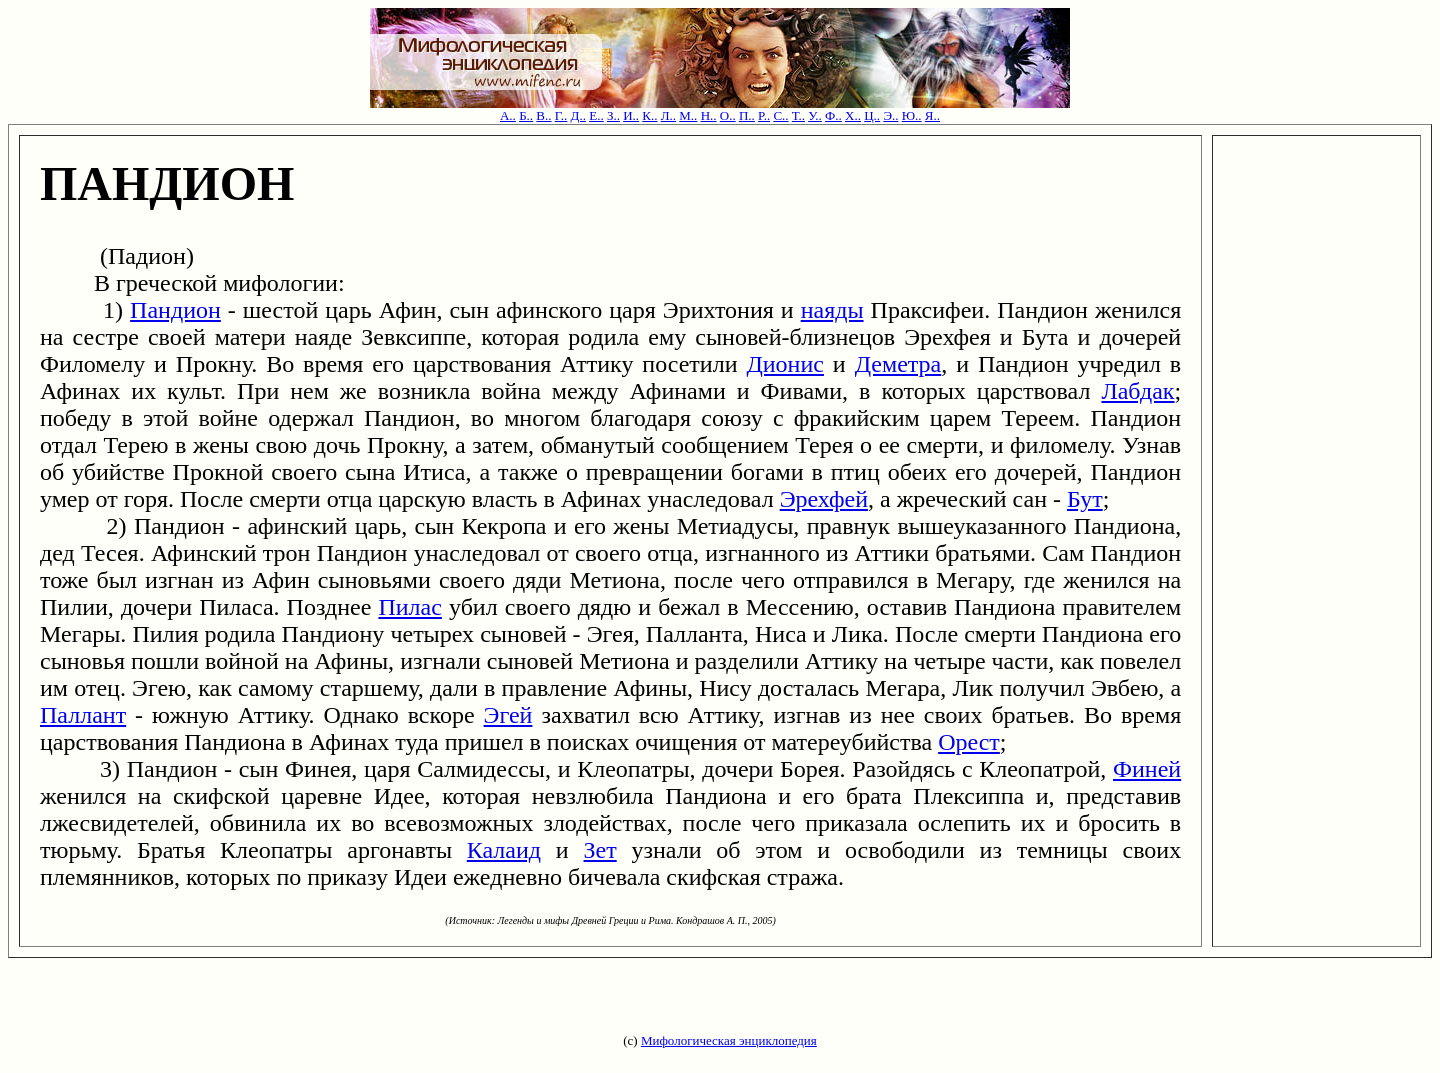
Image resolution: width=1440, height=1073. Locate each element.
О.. (728, 115)
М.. (688, 115)
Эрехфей (824, 499)
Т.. (798, 115)
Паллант (83, 715)
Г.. (561, 115)
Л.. (668, 115)
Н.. (709, 115)
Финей (1147, 769)
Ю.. (912, 115)
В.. (543, 115)
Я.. (932, 115)
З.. (613, 115)
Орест (969, 742)
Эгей (508, 715)
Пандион (175, 310)
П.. (747, 115)
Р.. (764, 115)
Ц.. (872, 115)
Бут (1085, 499)
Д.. (578, 115)
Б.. (526, 115)
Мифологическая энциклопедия (729, 1040)
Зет (600, 850)
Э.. (890, 115)
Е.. (596, 115)
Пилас (409, 607)
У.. (815, 115)
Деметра (898, 364)
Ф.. (833, 115)
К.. (649, 115)
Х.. (853, 115)
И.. (631, 115)
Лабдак (1137, 391)
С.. (780, 115)
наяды (832, 310)
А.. (508, 115)
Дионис (785, 364)
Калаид (504, 850)
